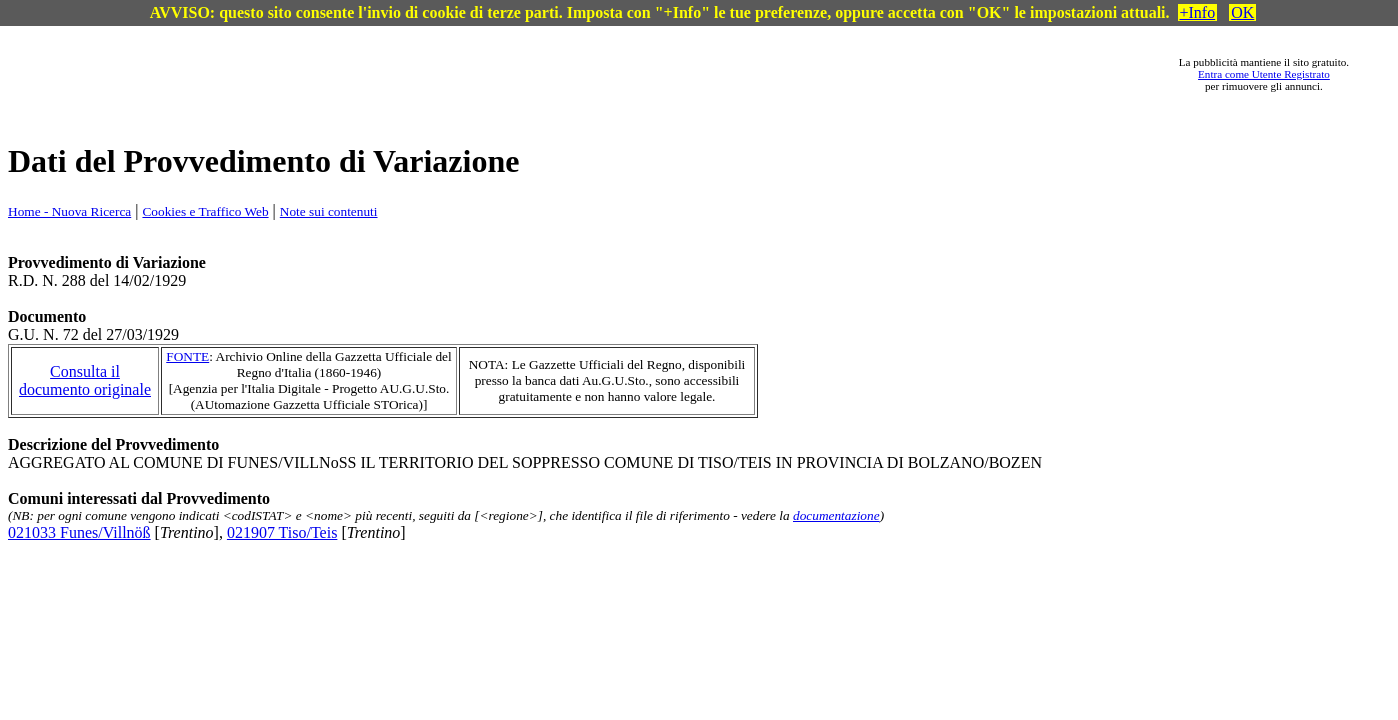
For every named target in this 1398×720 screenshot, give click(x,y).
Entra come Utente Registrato (1264, 74)
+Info (1198, 12)
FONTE (187, 356)
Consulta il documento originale (85, 380)
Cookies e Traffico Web (205, 211)
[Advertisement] (612, 74)
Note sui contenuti (329, 211)
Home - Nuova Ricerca (69, 211)
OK (1242, 12)
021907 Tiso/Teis (282, 532)
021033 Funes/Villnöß (79, 532)
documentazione (836, 515)
